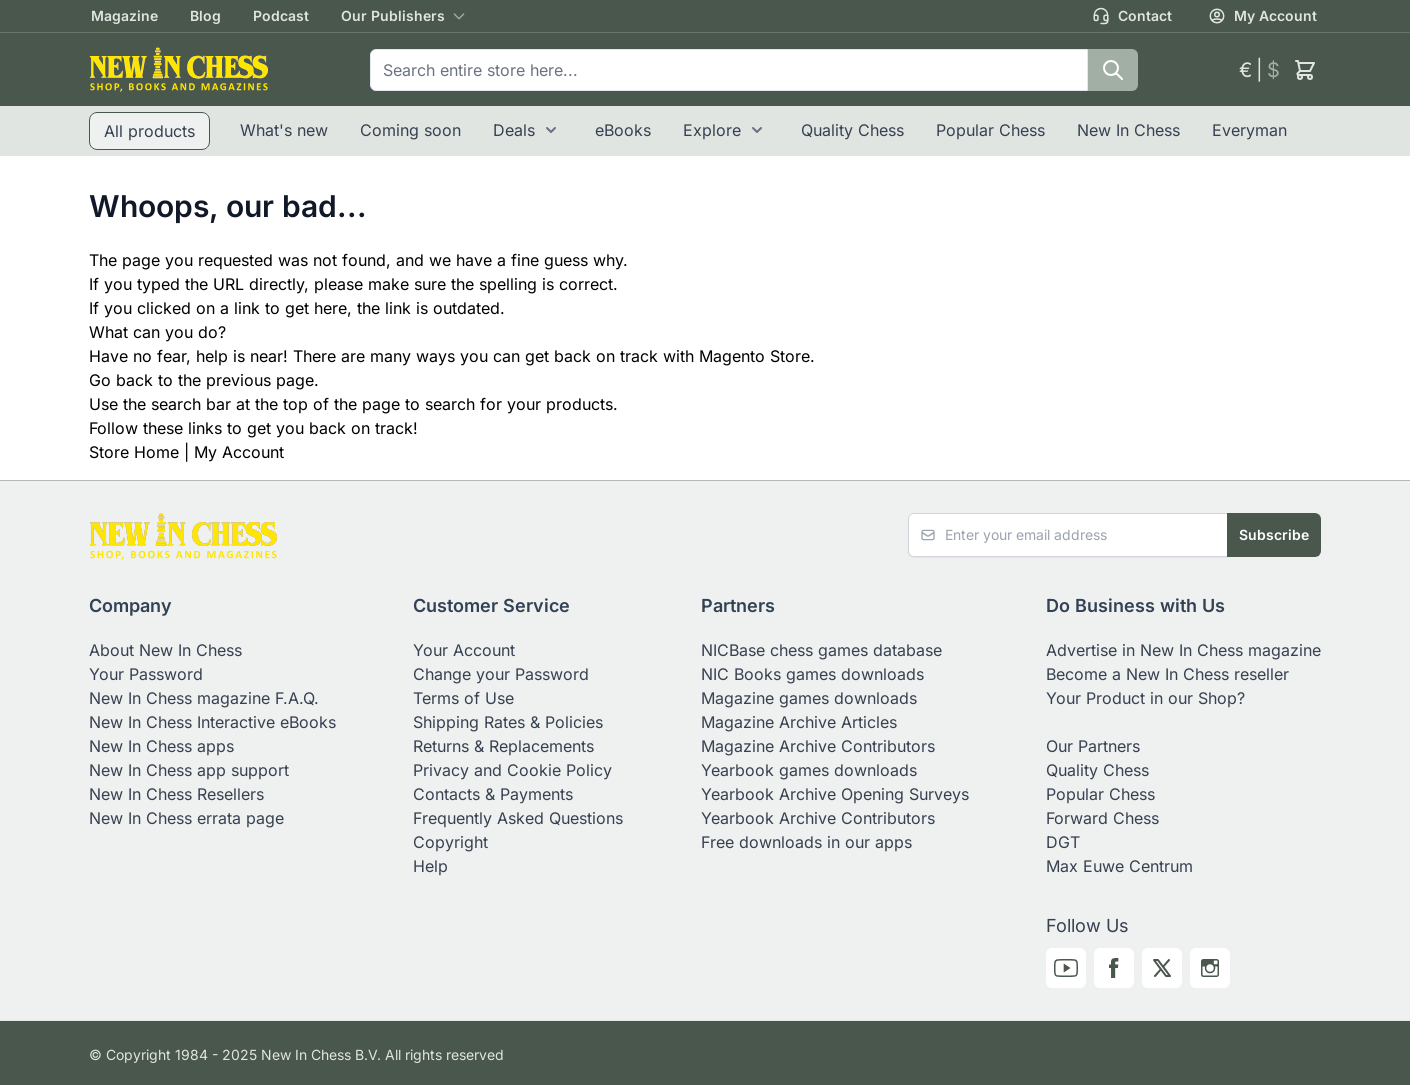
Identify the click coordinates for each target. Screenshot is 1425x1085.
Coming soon (410, 130)
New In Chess (1128, 130)
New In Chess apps (161, 746)
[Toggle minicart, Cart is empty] (1305, 70)
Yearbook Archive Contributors (818, 818)
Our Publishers (393, 15)
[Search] (1113, 70)
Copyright (450, 842)
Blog (205, 15)
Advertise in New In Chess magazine (1183, 650)
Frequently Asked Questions (518, 818)
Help (430, 866)
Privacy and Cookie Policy (512, 770)
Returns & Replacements (503, 746)
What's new (284, 130)
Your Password (146, 674)
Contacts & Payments (493, 794)
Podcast (281, 15)
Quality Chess (852, 130)
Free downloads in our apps (806, 842)
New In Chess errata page (186, 818)
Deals (514, 130)
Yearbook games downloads (809, 770)
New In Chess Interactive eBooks (212, 722)
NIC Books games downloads (812, 674)
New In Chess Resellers (176, 794)
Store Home (134, 452)
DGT (1063, 842)
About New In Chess (165, 650)
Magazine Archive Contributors (818, 746)
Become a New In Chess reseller (1167, 674)
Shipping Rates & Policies (508, 722)
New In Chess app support (189, 770)
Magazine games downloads (809, 698)
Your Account (464, 650)
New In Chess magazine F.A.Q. (204, 698)
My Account (1262, 16)
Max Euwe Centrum (1119, 866)
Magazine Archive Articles (799, 722)
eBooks (623, 130)
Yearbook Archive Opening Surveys (835, 794)
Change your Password (501, 674)
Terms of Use (463, 698)
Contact (1132, 16)
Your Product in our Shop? (1145, 698)
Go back (121, 380)
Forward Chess (1102, 818)
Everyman (1249, 130)
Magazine (124, 15)
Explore (712, 130)
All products (149, 131)
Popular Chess (990, 130)
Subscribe (1274, 534)
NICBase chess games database (821, 650)
